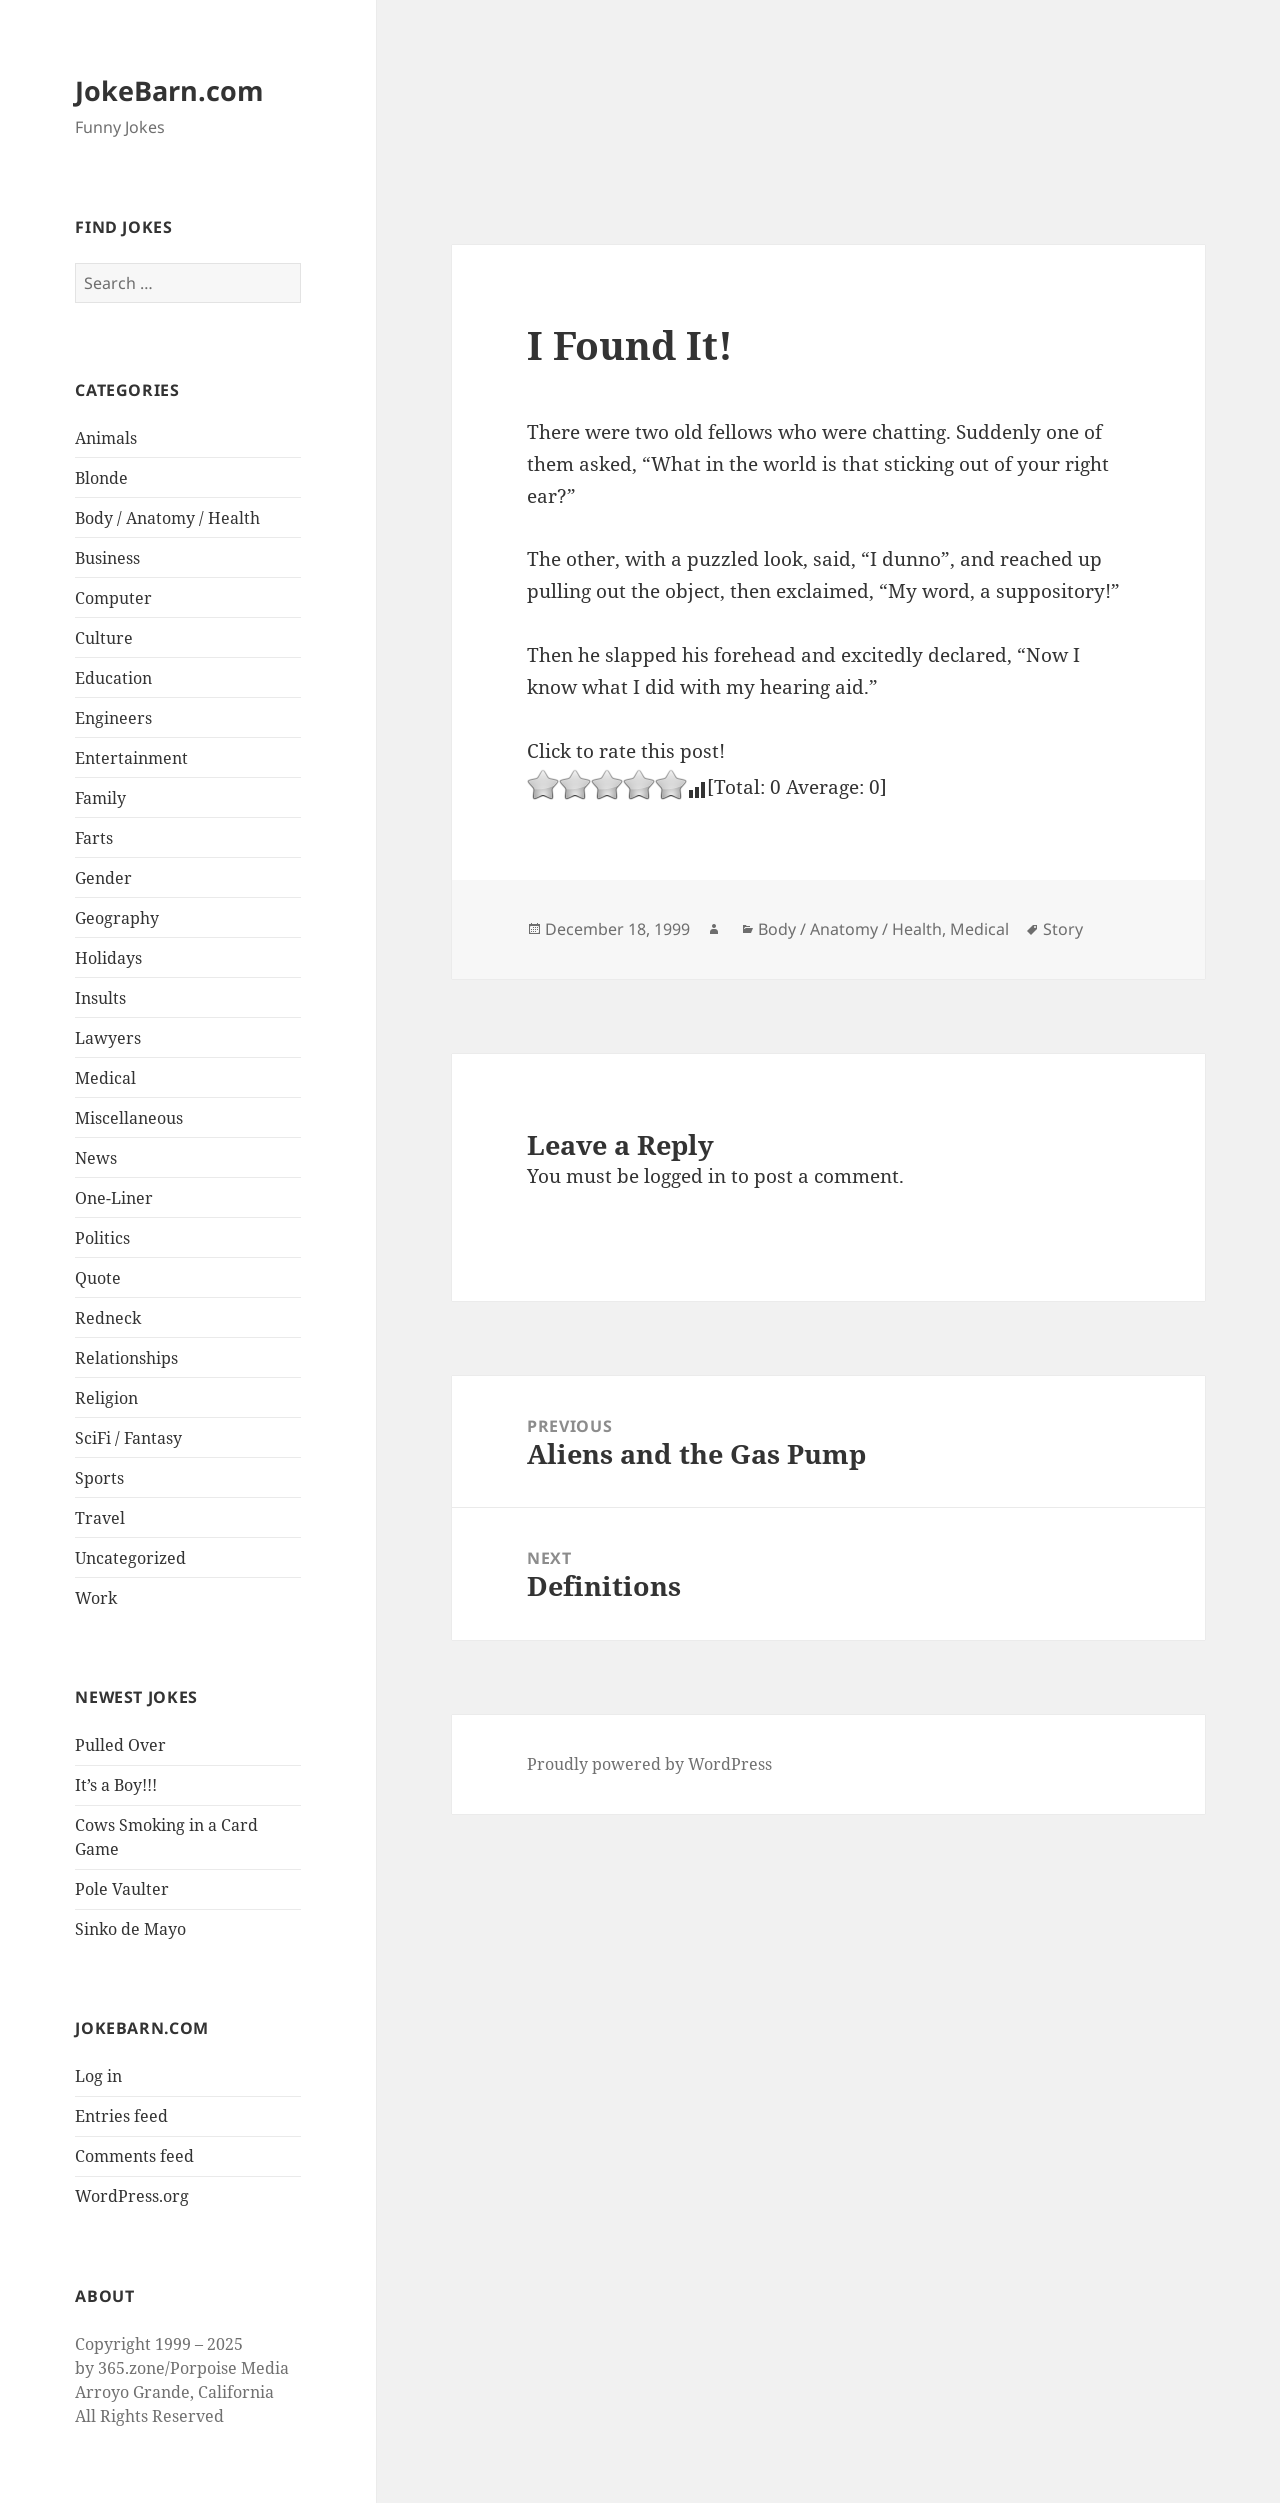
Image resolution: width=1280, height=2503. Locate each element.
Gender (103, 878)
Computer (113, 598)
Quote (98, 1278)
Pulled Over (120, 1745)
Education (113, 678)
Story (1063, 929)
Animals (106, 438)
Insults (100, 998)
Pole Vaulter (122, 1889)
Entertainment (131, 758)
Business (107, 558)
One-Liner (114, 1198)
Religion (106, 1398)
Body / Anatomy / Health (167, 518)
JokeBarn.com (169, 90)
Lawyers (108, 1038)
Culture (104, 638)
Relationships (126, 1358)
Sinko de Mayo (130, 1929)
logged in (685, 1176)
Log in (98, 2076)
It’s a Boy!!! (116, 1785)
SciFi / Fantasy (128, 1438)
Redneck (108, 1318)
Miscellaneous (129, 1118)
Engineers (113, 718)
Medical (105, 1078)
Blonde (101, 478)
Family (100, 798)
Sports (99, 1478)
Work (96, 1598)
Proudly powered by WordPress (649, 1764)
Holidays (108, 958)
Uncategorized (130, 1558)
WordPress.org (132, 2196)
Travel (100, 1518)
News (96, 1158)
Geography (117, 918)
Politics (102, 1238)
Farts (94, 838)
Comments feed (134, 2156)
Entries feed (121, 2116)
